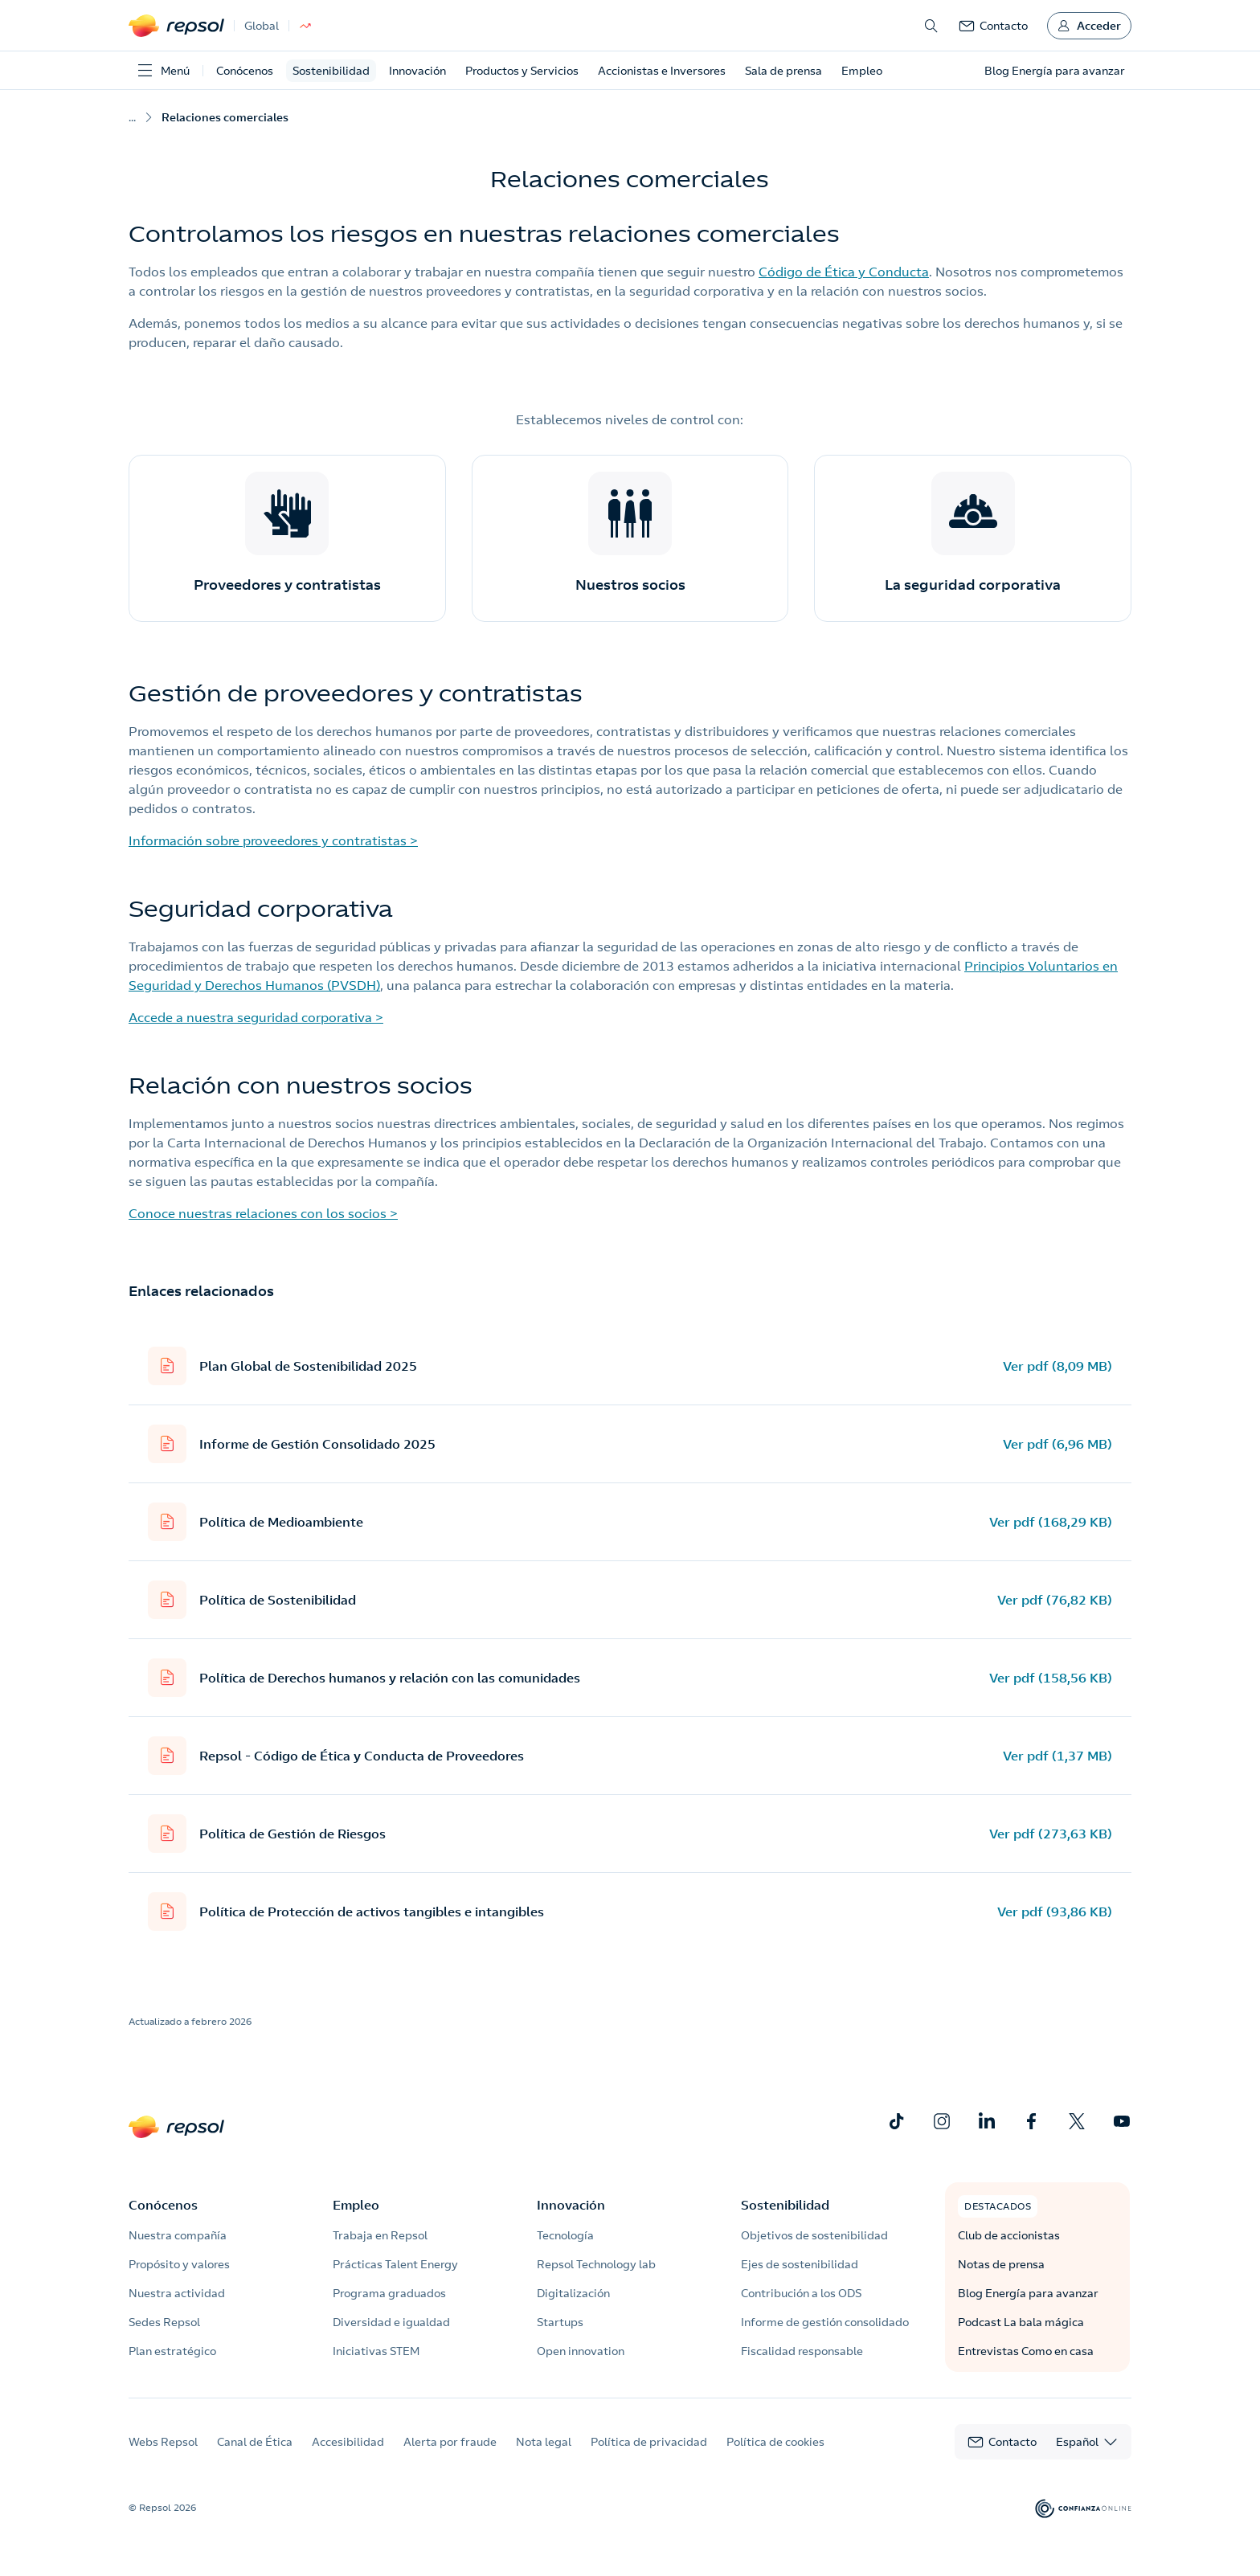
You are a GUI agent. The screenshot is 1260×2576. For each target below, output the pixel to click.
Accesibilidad (348, 2442)
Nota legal (543, 2442)
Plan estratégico (172, 2351)
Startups (560, 2322)
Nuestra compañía (178, 2235)
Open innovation (580, 2351)
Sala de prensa (783, 70)
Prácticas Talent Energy (395, 2264)
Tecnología (565, 2235)
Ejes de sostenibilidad (799, 2264)
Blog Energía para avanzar (1028, 2293)
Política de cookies (775, 2442)
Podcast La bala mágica (1021, 2322)
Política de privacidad (649, 2442)
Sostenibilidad (331, 70)
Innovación (417, 70)
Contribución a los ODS (801, 2293)
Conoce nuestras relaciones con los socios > (263, 1213)
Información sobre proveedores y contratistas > (273, 840)
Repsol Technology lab (596, 2264)
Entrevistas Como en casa (1026, 2351)
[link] (993, 26)
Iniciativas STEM (376, 2351)
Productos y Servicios (522, 70)
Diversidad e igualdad (391, 2322)
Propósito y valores (179, 2264)
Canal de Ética (254, 2442)
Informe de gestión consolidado (825, 2322)
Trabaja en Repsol (380, 2235)
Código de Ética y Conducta (844, 272)
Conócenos (244, 70)
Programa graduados (389, 2293)
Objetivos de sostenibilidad (814, 2235)
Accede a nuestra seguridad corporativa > (256, 1017)
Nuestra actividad (177, 2293)
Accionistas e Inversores (662, 70)
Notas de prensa (1001, 2264)
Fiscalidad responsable (802, 2351)
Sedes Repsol (164, 2322)
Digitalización (573, 2293)
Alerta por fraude (450, 2442)
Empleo (861, 70)
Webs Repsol (163, 2442)
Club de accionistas (1009, 2235)
